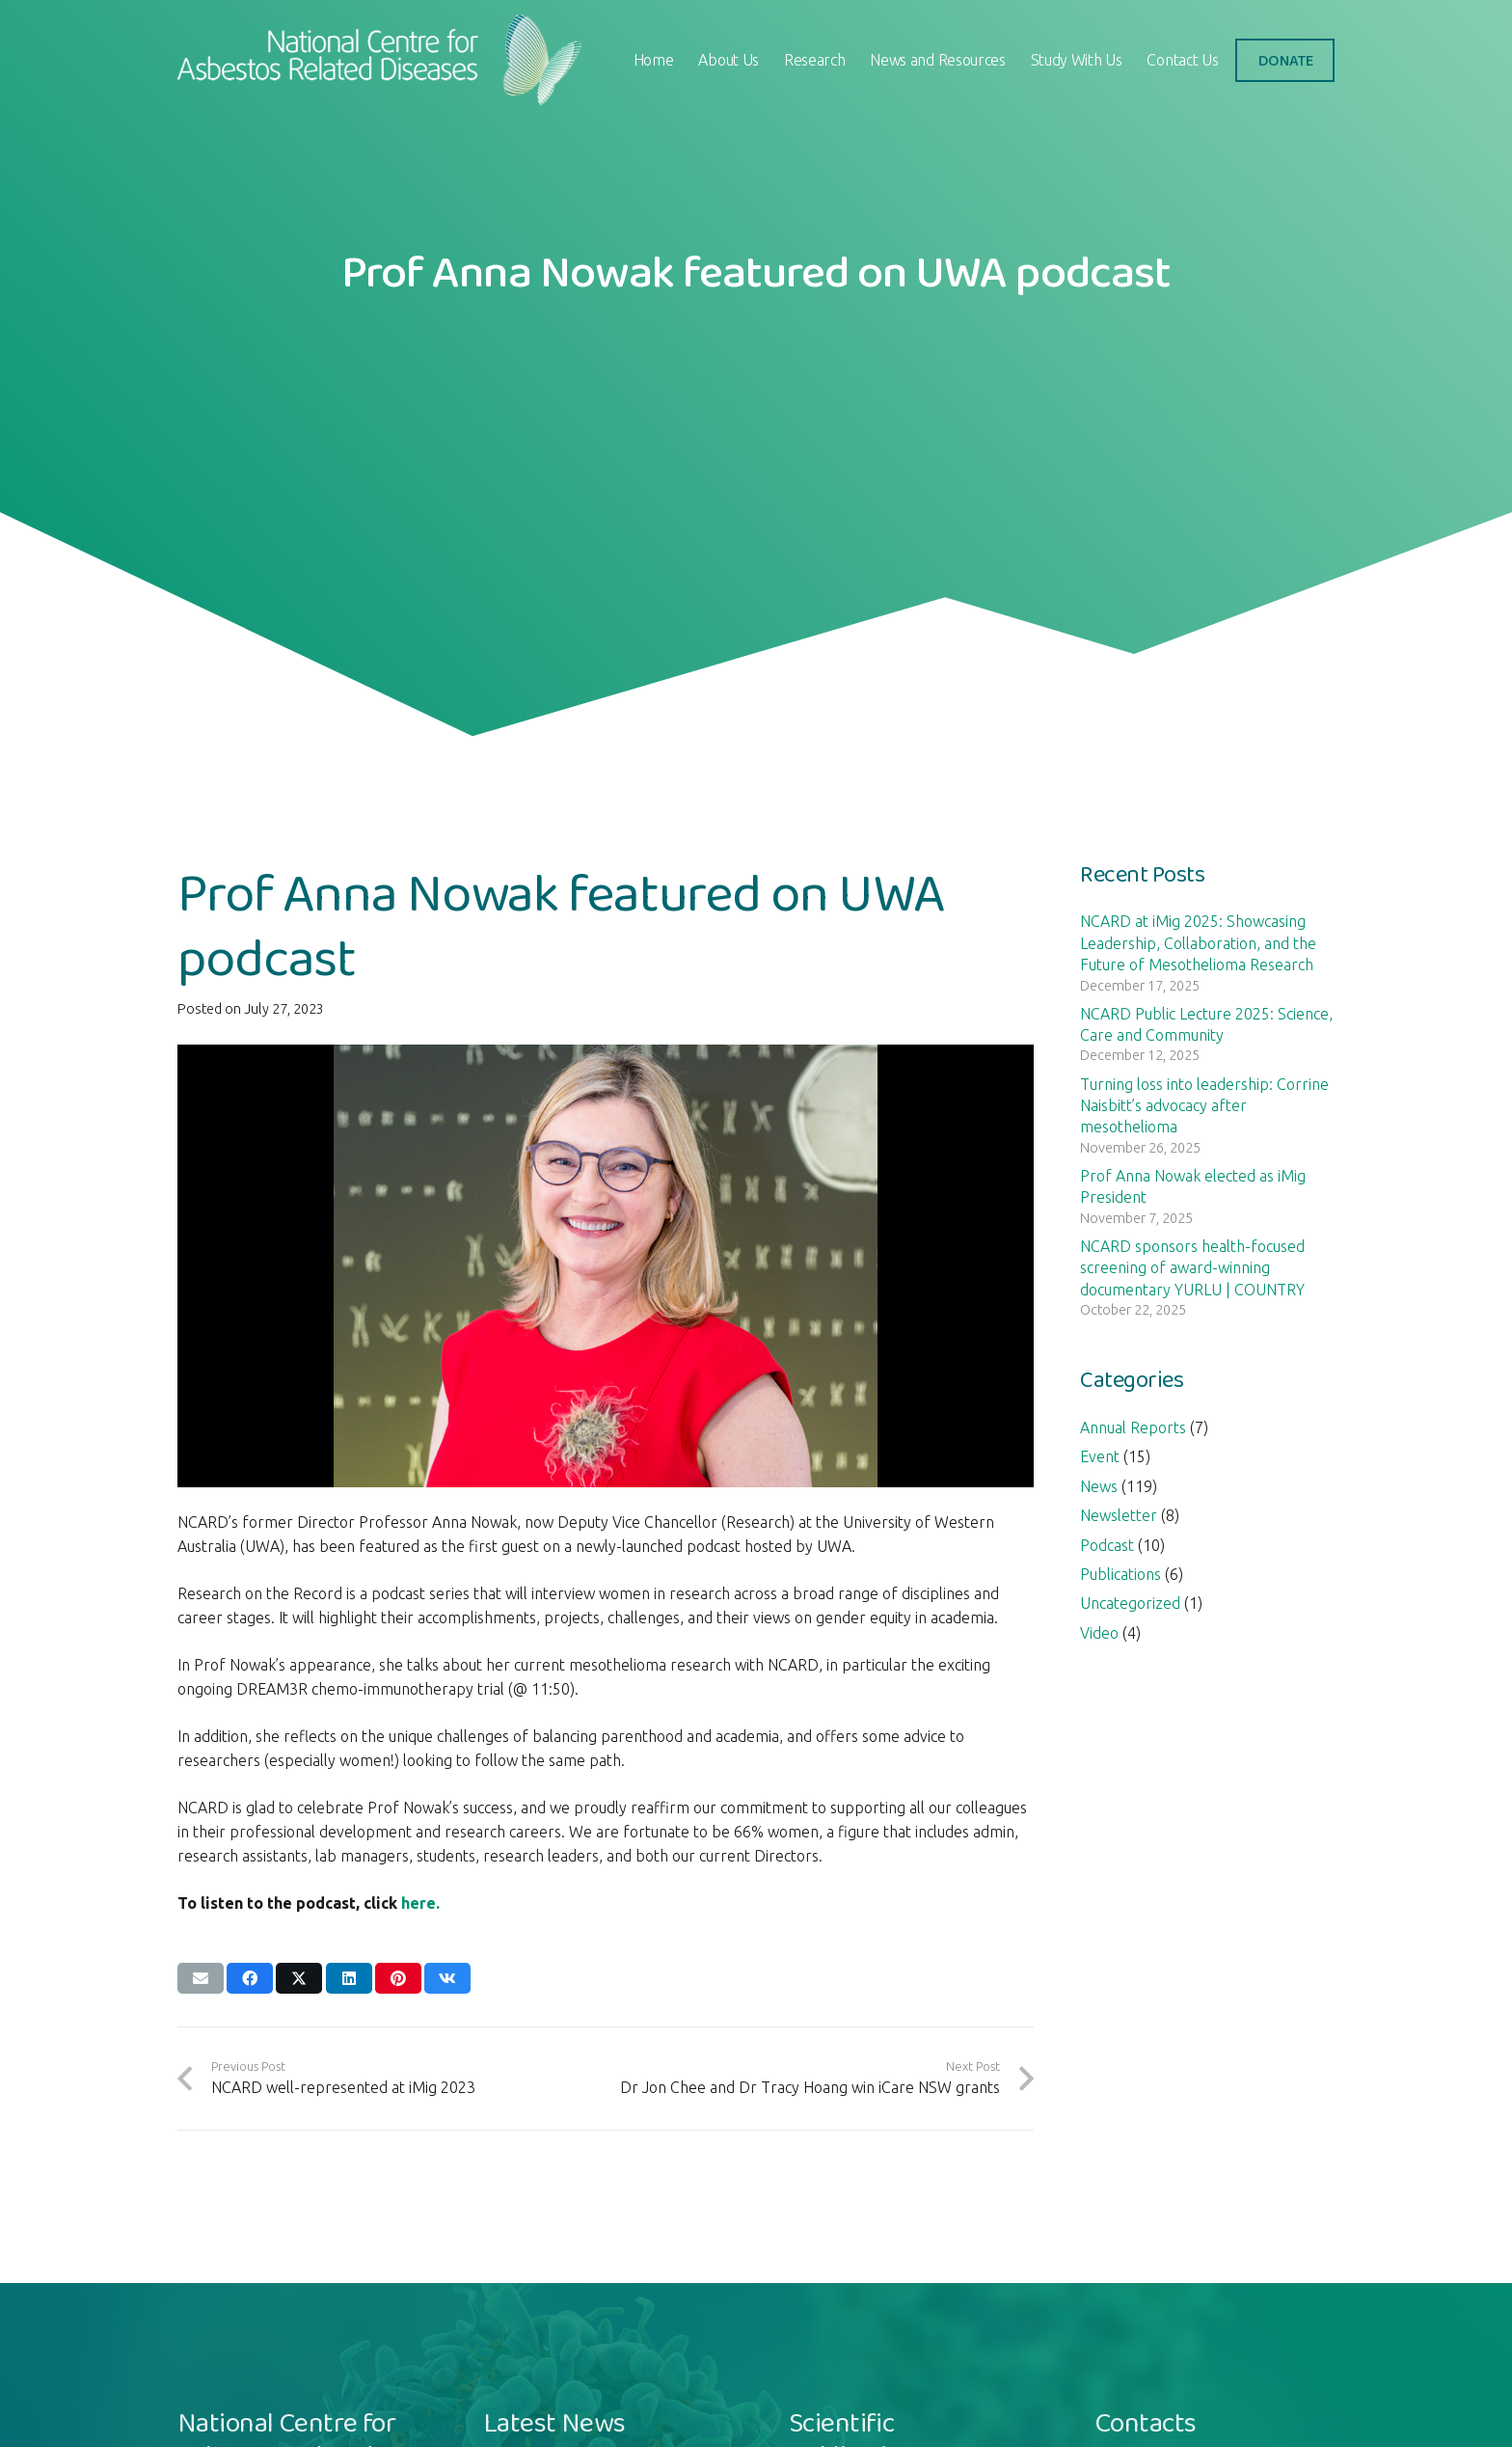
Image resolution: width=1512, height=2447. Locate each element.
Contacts (1145, 2422)
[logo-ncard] (382, 60)
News (1099, 1486)
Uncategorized (1130, 1603)
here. (420, 1903)
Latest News (554, 2422)
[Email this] (200, 1978)
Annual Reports (1133, 1427)
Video (1099, 1633)
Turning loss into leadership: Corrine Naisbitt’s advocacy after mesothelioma (1204, 1105)
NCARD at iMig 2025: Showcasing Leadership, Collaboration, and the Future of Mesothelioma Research (1198, 942)
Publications (1120, 1574)
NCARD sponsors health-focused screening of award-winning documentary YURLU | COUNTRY (1192, 1267)
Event (1100, 1456)
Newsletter (1118, 1515)
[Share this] (250, 1978)
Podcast (1107, 1545)
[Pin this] (398, 1978)
